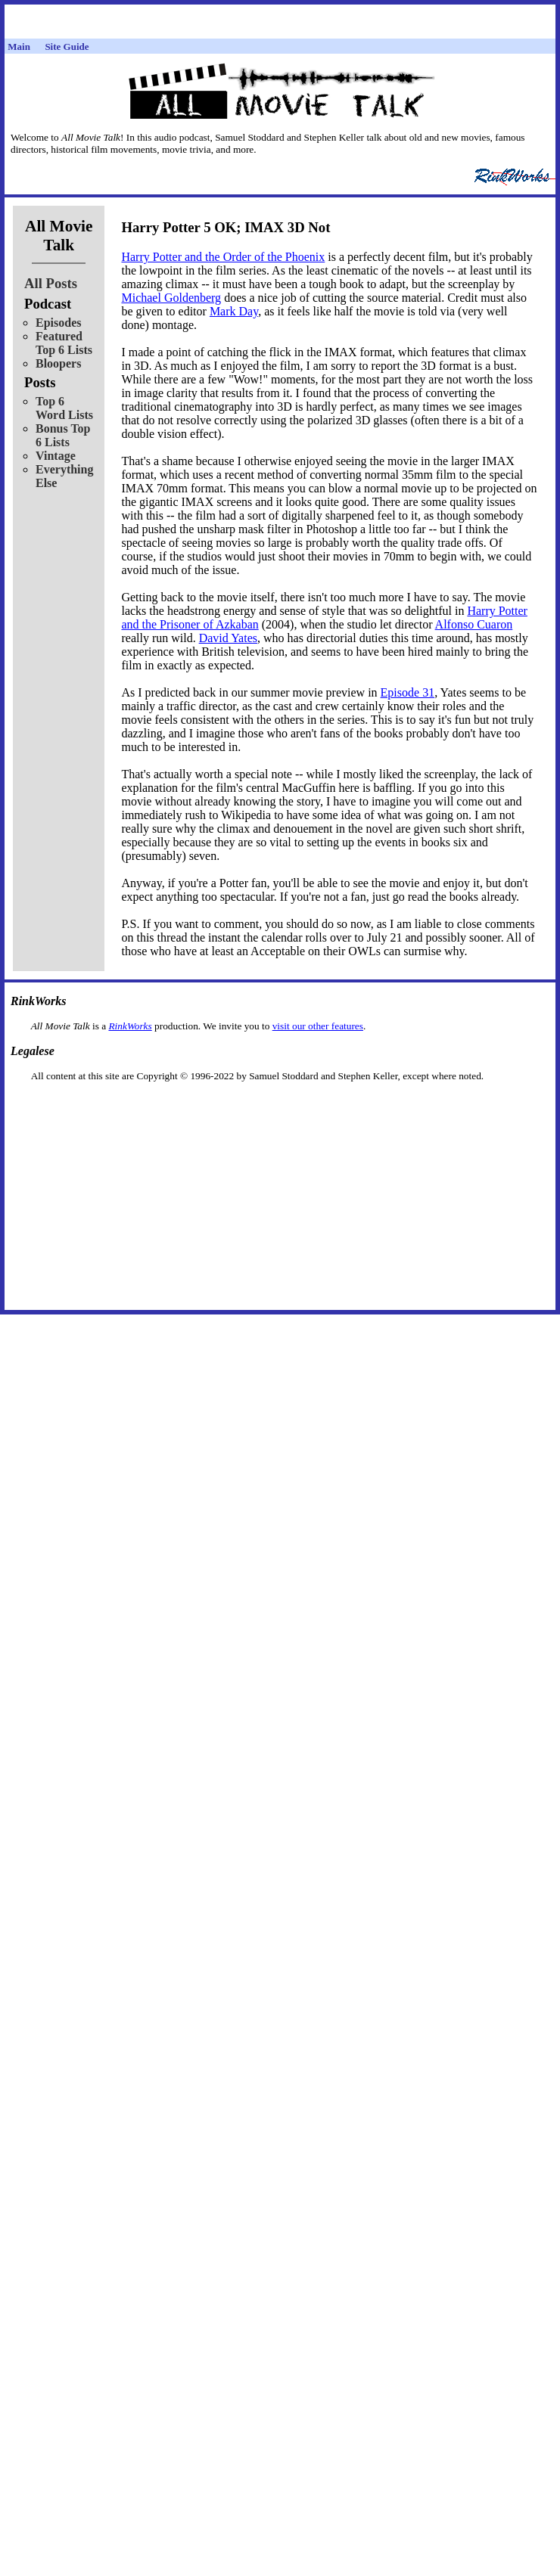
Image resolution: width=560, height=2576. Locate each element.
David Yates (228, 638)
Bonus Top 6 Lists (63, 435)
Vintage (56, 455)
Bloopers (58, 363)
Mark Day (234, 311)
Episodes (58, 322)
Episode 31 (408, 692)
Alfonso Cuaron (474, 624)
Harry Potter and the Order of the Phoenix (223, 256)
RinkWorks (129, 1026)
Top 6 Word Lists (64, 408)
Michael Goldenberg (171, 297)
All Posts (50, 283)
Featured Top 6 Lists (64, 343)
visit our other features (317, 1026)
